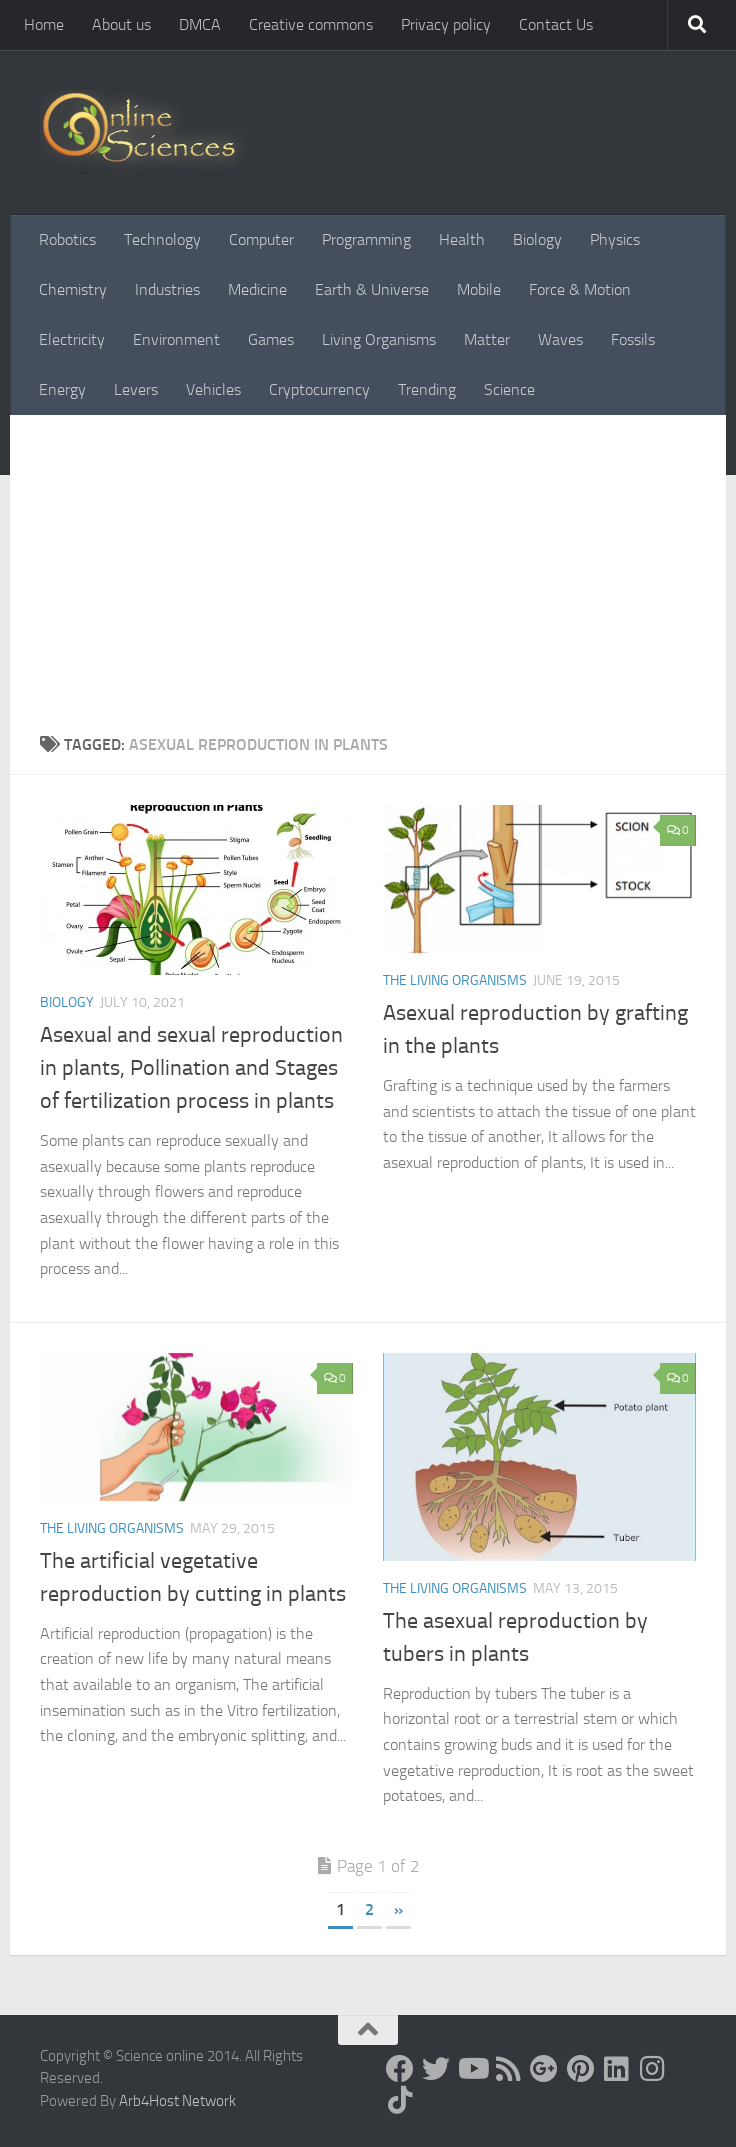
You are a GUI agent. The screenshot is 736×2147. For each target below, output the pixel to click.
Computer (261, 239)
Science (509, 389)
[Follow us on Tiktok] (400, 2100)
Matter (487, 339)
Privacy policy (446, 24)
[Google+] (544, 2069)
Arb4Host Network (177, 2101)
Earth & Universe (372, 289)
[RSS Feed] (508, 2069)
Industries (167, 289)
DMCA (200, 24)
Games (271, 339)
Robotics (67, 239)
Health (462, 239)
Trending (427, 389)
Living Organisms (379, 339)
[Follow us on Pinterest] (580, 2069)
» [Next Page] (398, 1909)
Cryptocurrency (319, 389)
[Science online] (400, 2069)
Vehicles (213, 389)
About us (121, 24)
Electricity (72, 339)
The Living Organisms (455, 980)
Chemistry (73, 289)
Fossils (633, 339)
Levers (136, 389)
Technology (162, 239)
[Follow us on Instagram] (652, 2069)
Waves (560, 339)
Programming (366, 239)
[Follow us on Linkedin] (616, 2069)
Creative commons (311, 24)
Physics (615, 239)
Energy (62, 389)
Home (44, 24)
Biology (537, 239)
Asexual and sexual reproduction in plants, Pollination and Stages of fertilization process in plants (191, 1068)
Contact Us (556, 24)
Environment (176, 339)
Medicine (257, 289)
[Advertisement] (368, 583)
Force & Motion (580, 289)
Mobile (479, 289)
